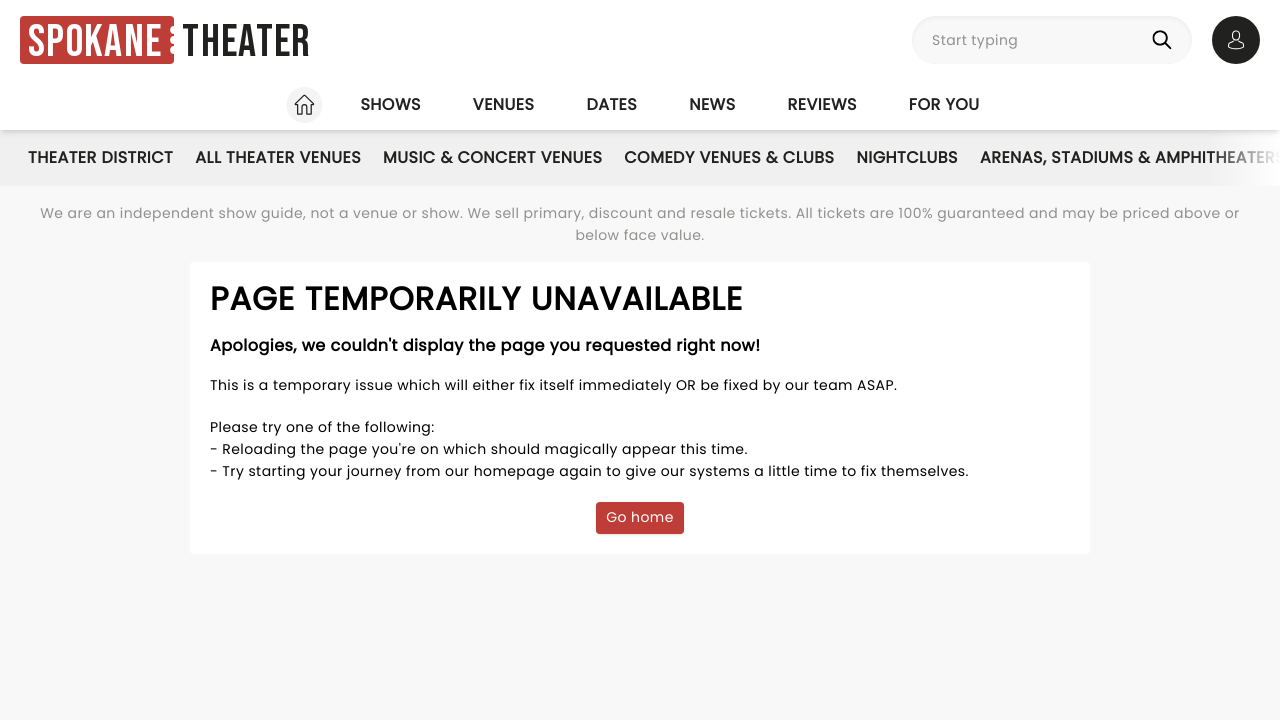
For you (944, 104)
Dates (611, 104)
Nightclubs (907, 157)
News (712, 104)
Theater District (100, 157)
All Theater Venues (278, 157)
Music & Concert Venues (492, 157)
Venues (504, 104)
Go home (640, 517)
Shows (390, 104)
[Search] (1166, 40)
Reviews (822, 104)
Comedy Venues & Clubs (729, 157)
